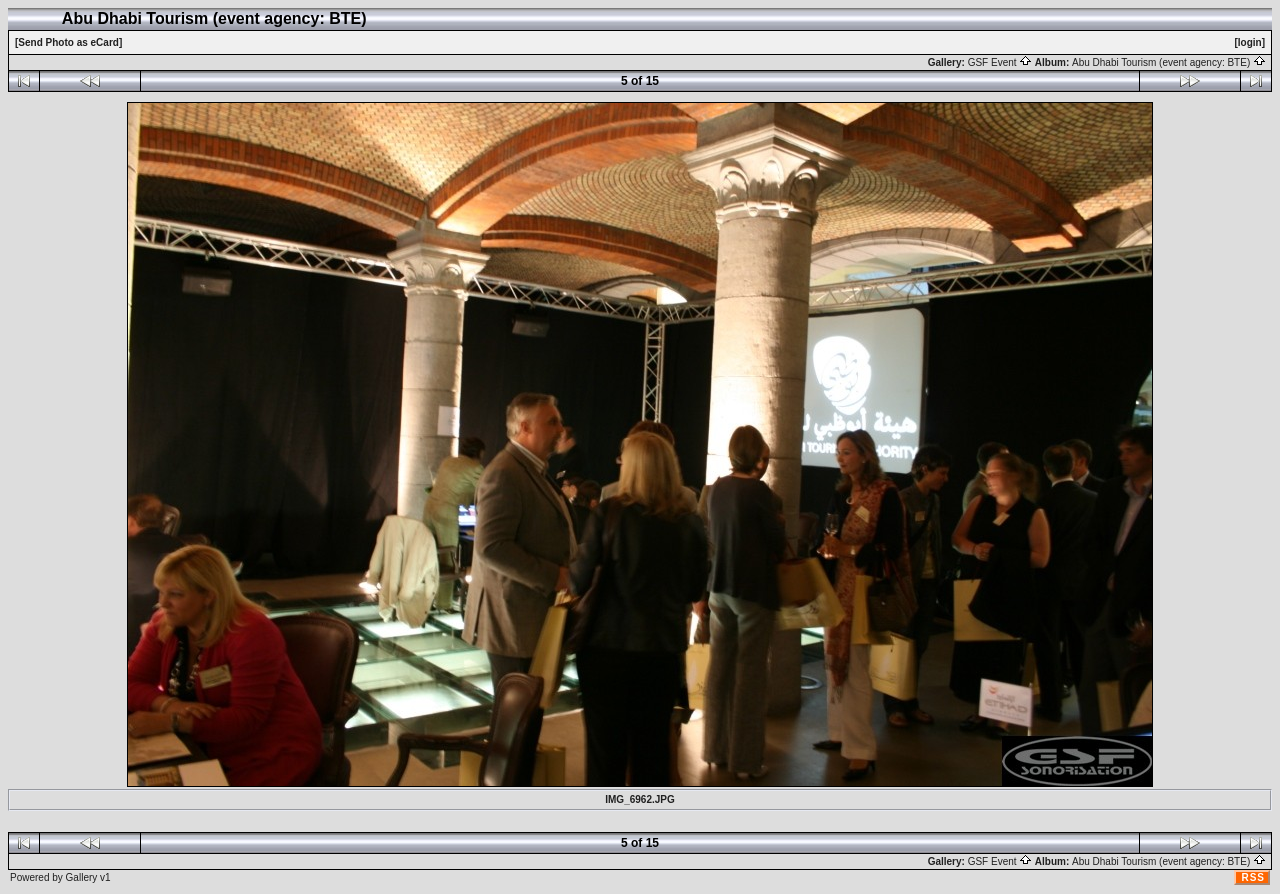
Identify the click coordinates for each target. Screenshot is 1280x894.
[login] (1249, 42)
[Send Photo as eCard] (68, 42)
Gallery (82, 877)
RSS (1253, 877)
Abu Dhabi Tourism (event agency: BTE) (1169, 62)
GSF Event (1000, 62)
